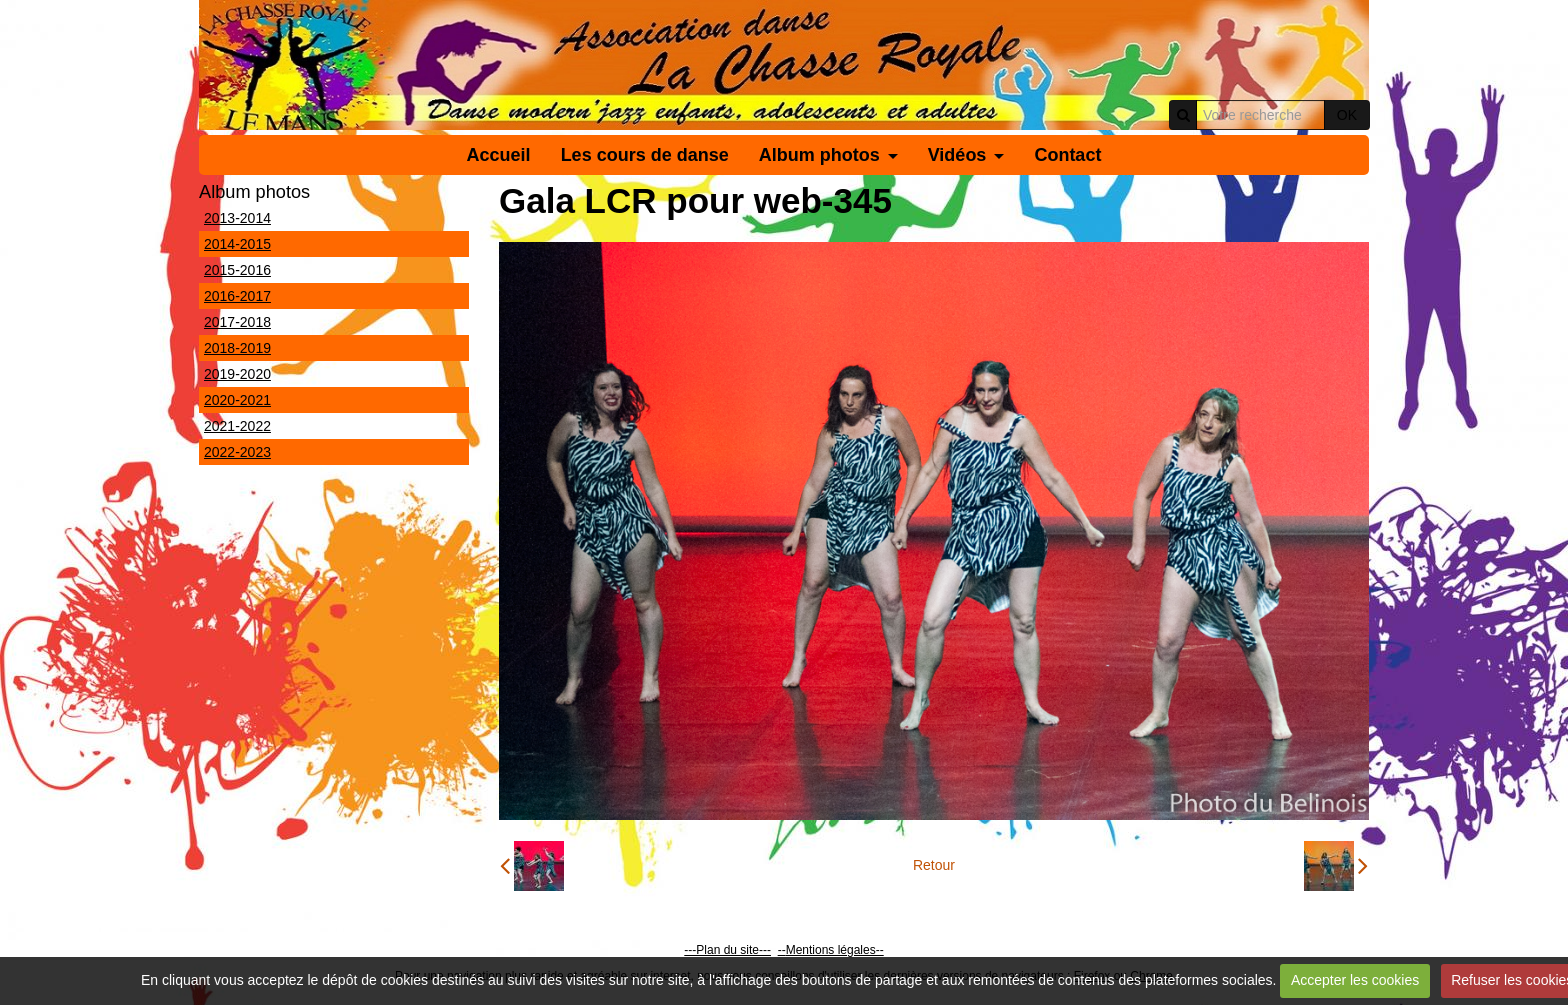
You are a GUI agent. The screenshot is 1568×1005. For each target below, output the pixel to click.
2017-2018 (237, 322)
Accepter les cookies (1355, 980)
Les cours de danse (645, 155)
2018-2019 (237, 348)
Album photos (819, 155)
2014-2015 (237, 244)
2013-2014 (237, 218)
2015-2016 (237, 270)
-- (782, 950)
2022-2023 (237, 452)
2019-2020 (237, 374)
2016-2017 (237, 296)
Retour (934, 865)
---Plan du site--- (727, 950)
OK (1347, 115)
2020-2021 (237, 400)
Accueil (499, 155)
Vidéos (957, 155)
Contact (1067, 155)
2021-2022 (237, 426)
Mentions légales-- (835, 950)
